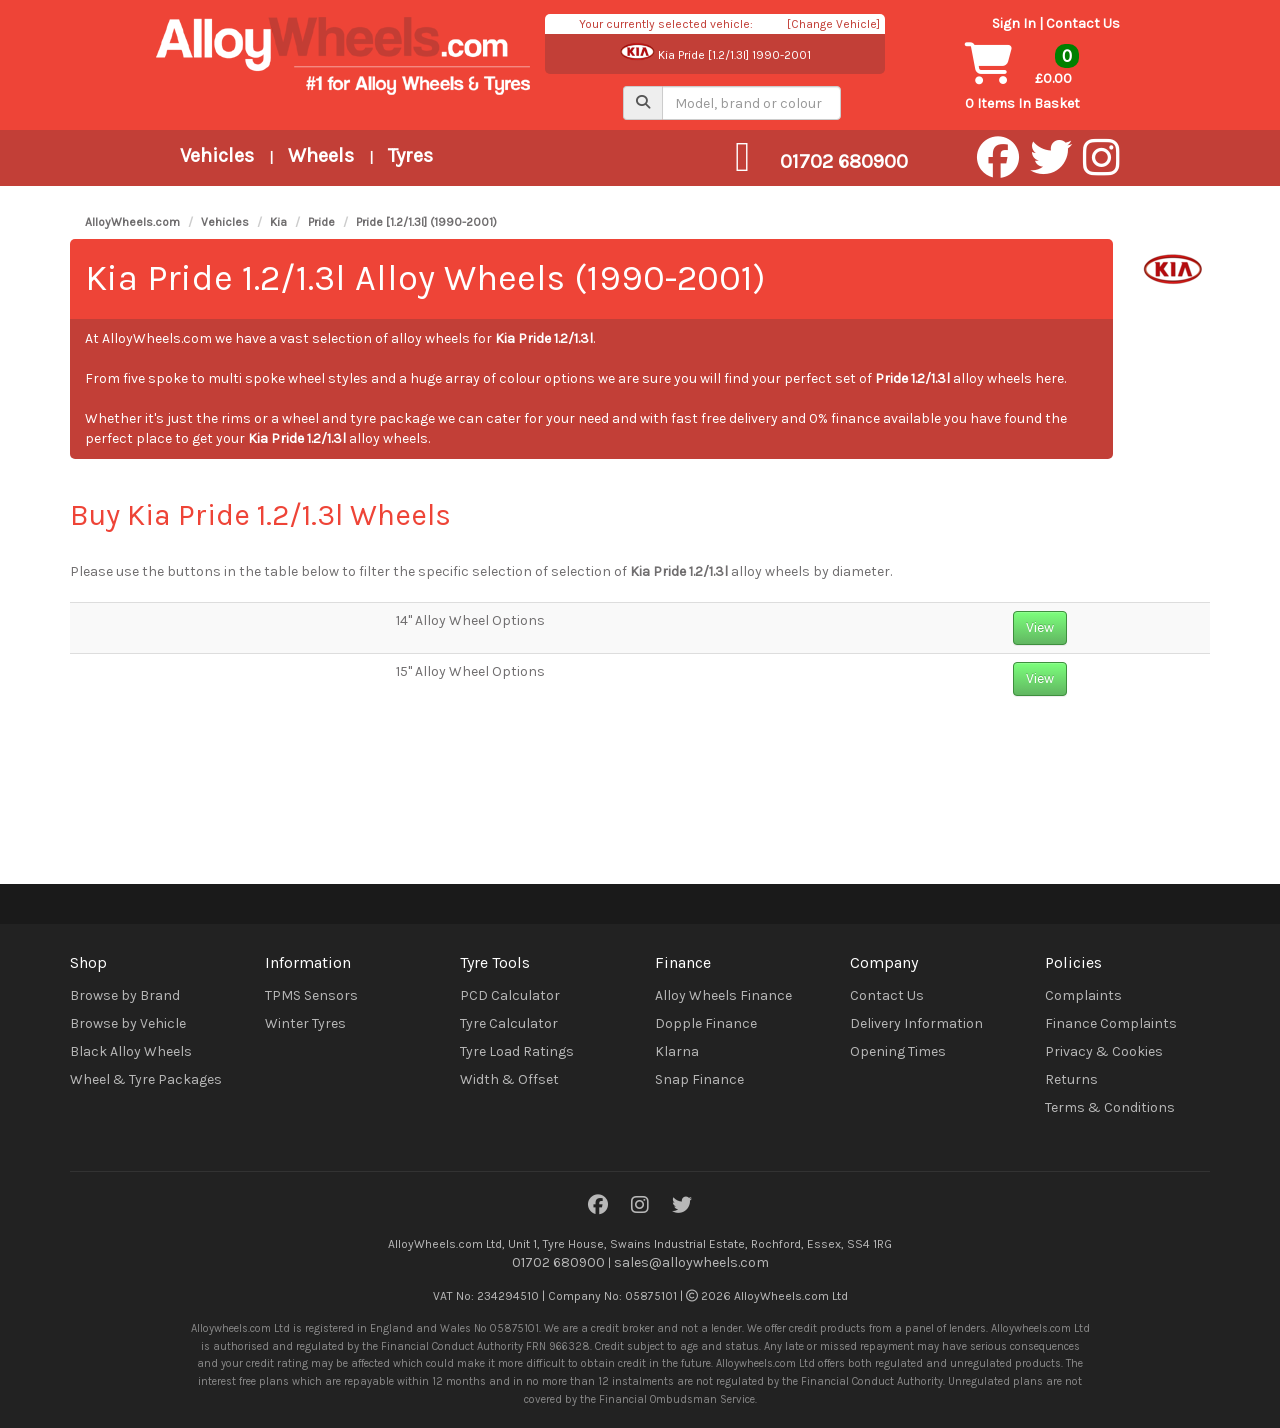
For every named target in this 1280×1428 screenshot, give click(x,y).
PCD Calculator (510, 995)
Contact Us (1083, 23)
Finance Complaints (1111, 1023)
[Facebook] (598, 1206)
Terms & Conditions (1110, 1107)
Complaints (1083, 995)
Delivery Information (916, 1023)
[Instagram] (640, 1206)
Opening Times (898, 1051)
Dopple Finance (706, 1023)
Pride (321, 222)
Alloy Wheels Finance (723, 995)
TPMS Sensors (311, 995)
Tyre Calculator (509, 1023)
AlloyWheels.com (132, 222)
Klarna (677, 1051)
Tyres (410, 155)
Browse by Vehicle (128, 1023)
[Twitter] (682, 1206)
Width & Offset (509, 1079)
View (1040, 627)
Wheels (321, 155)
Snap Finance (699, 1079)
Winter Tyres (305, 1023)
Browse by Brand (125, 995)
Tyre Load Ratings (517, 1051)
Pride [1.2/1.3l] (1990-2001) (426, 222)
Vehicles (217, 155)
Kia (278, 222)
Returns (1071, 1079)
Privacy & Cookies (1104, 1051)
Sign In (1014, 23)
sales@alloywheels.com (691, 1262)
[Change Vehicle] (833, 24)
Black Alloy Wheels (131, 1051)
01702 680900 (558, 1262)
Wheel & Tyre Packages (146, 1079)
